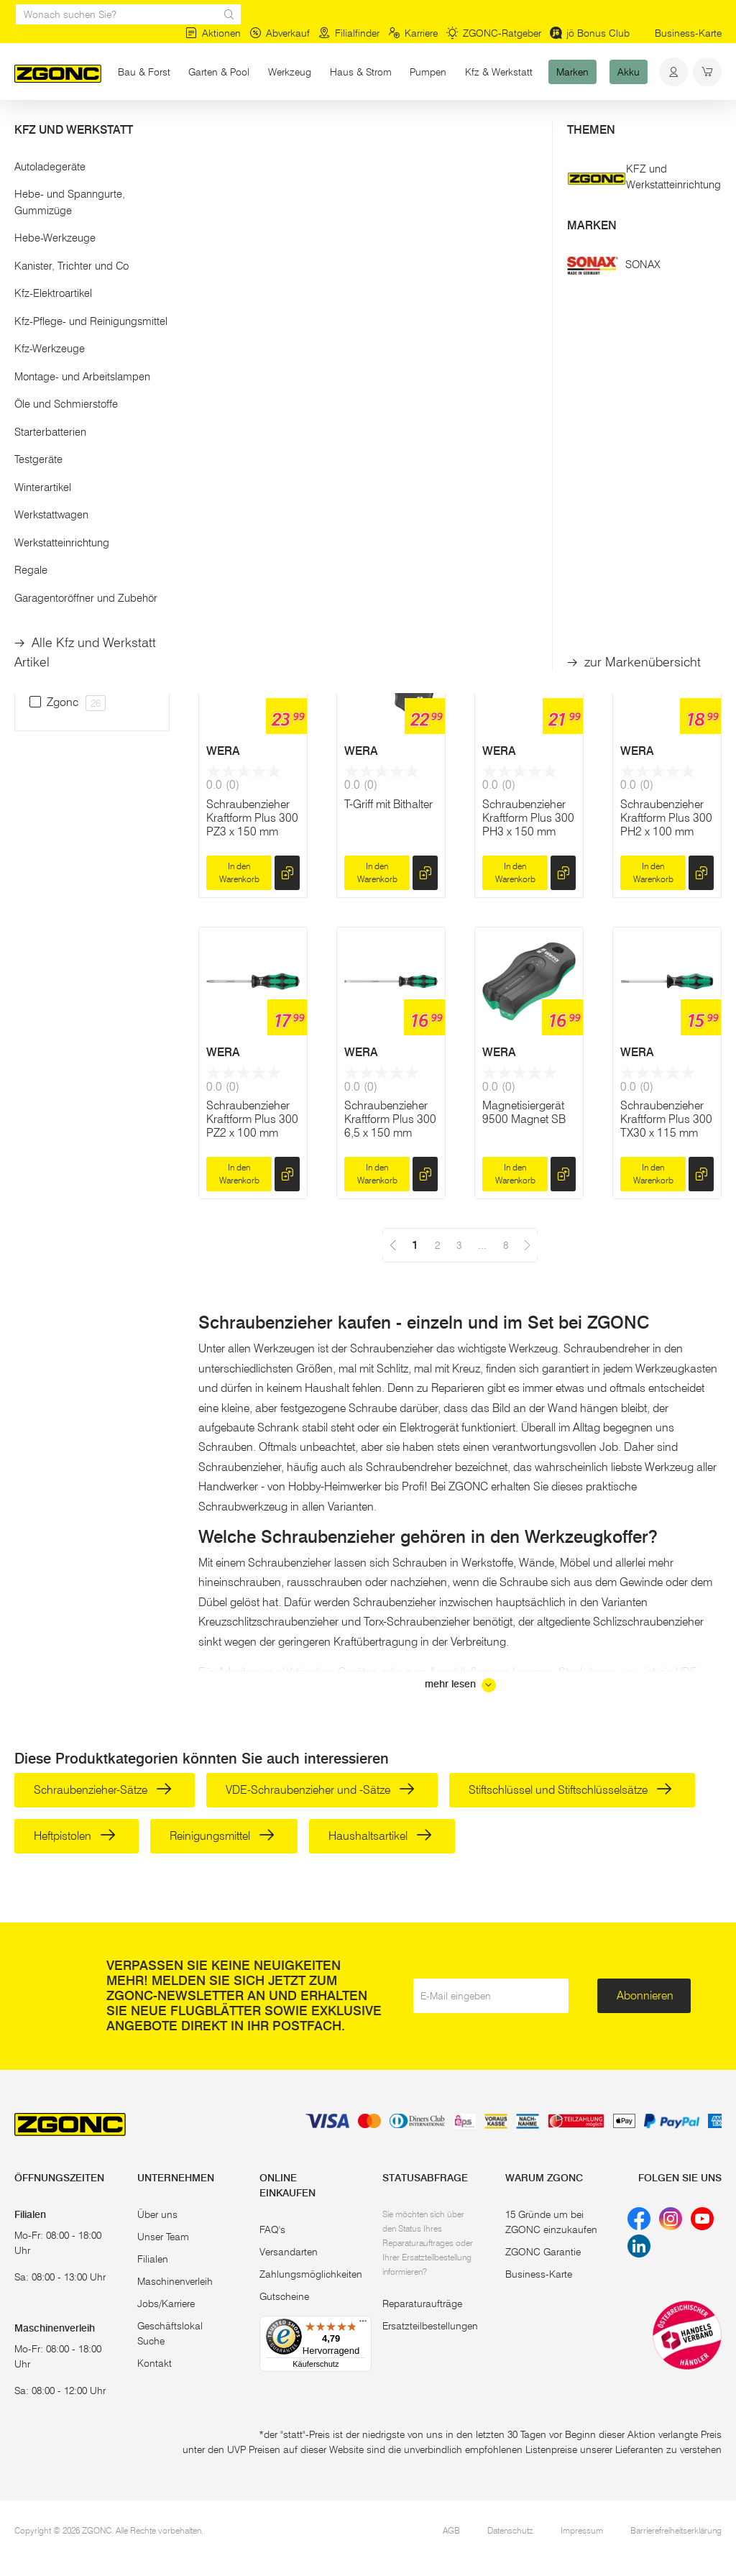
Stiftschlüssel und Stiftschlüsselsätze (570, 1790)
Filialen (152, 2259)
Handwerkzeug (145, 128)
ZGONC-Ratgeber (493, 33)
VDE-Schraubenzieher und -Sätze (320, 1790)
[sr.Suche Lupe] (229, 14)
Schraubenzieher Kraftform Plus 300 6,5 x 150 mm (390, 1119)
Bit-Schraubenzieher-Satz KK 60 (387, 502)
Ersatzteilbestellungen (430, 2326)
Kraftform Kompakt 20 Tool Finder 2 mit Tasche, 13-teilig (252, 509)
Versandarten (288, 2252)
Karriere (413, 33)
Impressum (582, 2530)
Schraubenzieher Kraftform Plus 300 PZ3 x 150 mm (252, 817)
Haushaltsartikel (380, 1836)
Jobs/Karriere (166, 2303)
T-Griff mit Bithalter (388, 804)
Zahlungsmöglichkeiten (310, 2274)
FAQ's (272, 2229)
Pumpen (428, 72)
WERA (223, 436)
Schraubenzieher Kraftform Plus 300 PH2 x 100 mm (666, 817)
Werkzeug (289, 72)
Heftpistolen (75, 1836)
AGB (451, 2530)
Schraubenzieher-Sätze (103, 1790)
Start (24, 128)
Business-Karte (688, 33)
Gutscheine (284, 2296)
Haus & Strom (361, 72)
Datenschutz (510, 2530)
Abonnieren (645, 1995)
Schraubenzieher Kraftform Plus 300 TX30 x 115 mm (666, 1119)
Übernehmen (92, 371)
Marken (572, 72)
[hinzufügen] (287, 571)
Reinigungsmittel (222, 1836)
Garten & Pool (218, 72)
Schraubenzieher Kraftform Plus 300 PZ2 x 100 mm (252, 1119)
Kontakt (154, 2363)
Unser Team (163, 2236)
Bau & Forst (144, 72)
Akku (628, 72)
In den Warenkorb (239, 571)
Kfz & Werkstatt (499, 72)
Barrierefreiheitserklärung (676, 2530)
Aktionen (213, 33)
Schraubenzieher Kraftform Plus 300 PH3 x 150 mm (528, 817)
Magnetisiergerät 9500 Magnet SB (524, 1112)
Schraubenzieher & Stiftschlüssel (267, 128)
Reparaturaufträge (422, 2303)
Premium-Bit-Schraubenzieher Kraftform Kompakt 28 (666, 509)
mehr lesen (460, 1685)
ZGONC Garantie (543, 2252)
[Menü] (363, 2324)
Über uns (157, 2214)
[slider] (29, 290)
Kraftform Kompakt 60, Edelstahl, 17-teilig (528, 502)
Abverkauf (279, 33)
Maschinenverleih (175, 2281)
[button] (92, 243)
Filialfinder (349, 33)
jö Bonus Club (590, 33)
